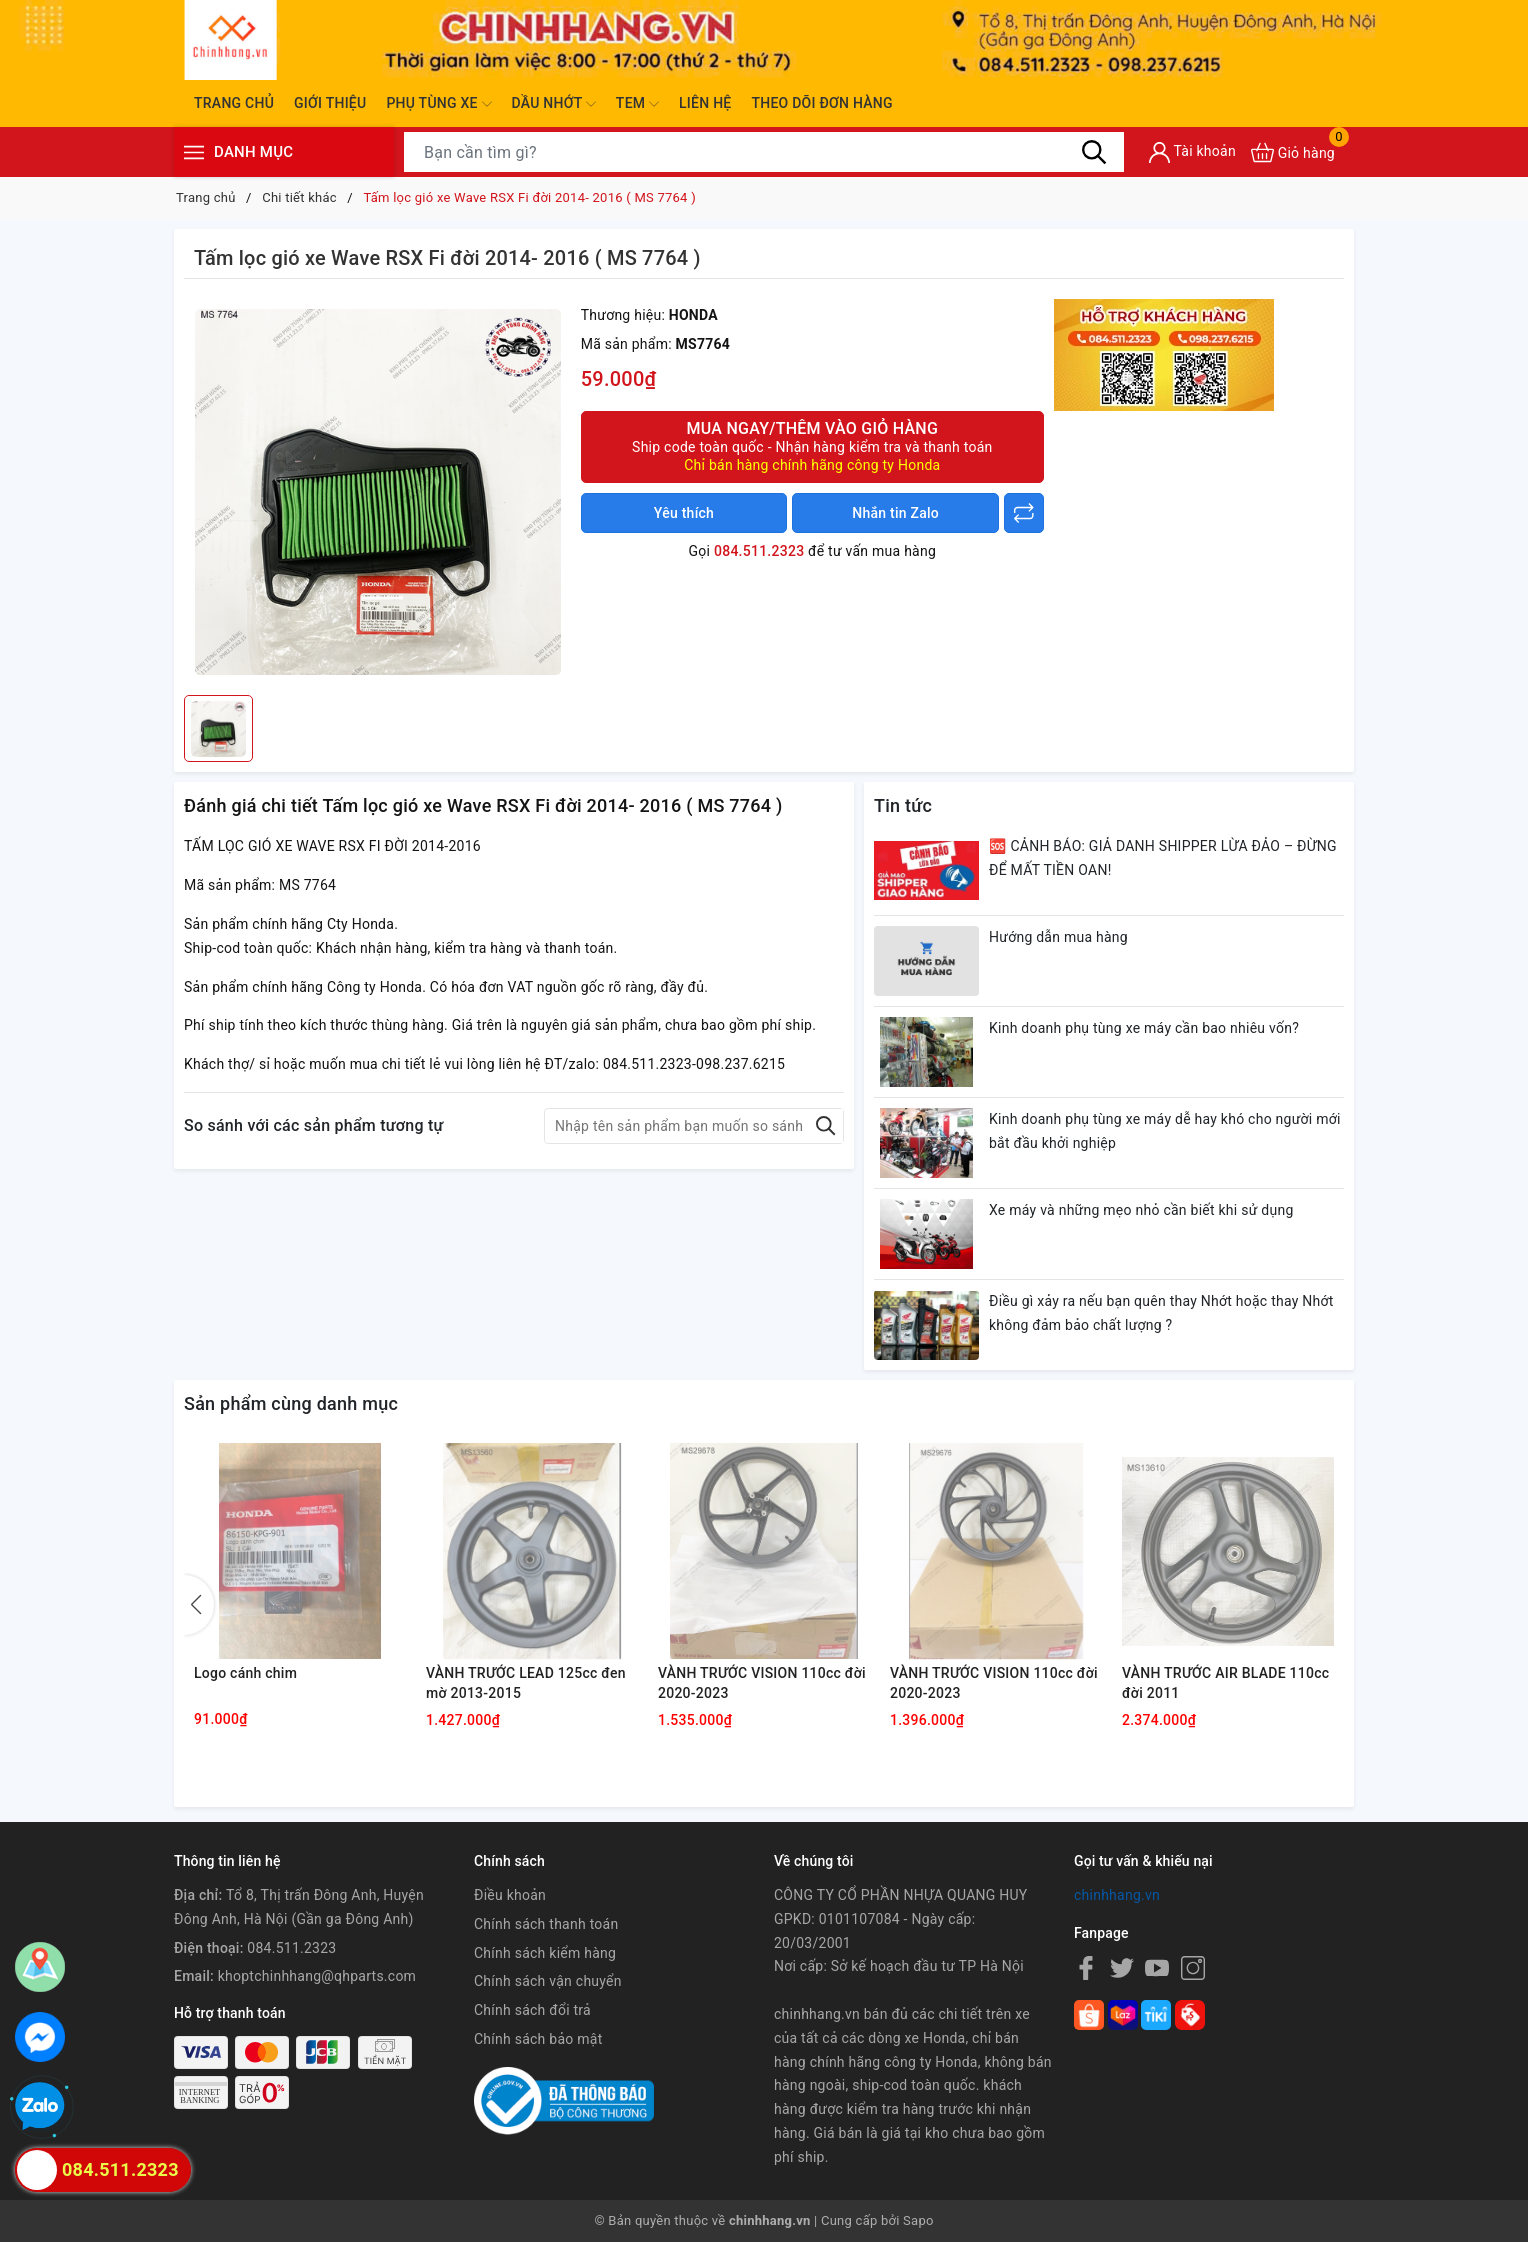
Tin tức (903, 805)
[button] (199, 1605)
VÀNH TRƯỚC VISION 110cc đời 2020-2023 (762, 1683)
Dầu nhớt (554, 104)
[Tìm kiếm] (1094, 152)
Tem (637, 104)
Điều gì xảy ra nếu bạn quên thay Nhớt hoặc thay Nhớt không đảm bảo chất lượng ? (1161, 1313)
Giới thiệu (330, 103)
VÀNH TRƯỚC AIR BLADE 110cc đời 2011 (1225, 1683)
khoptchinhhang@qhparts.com (317, 1976)
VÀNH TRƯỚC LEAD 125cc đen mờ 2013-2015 (526, 1683)
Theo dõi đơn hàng (821, 103)
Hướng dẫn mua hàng (1058, 937)
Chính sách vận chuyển (548, 1981)
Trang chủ (234, 103)
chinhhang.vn (1117, 1895)
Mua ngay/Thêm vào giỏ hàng (812, 446)
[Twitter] (1122, 1967)
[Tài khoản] (1192, 152)
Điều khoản (510, 1895)
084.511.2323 (759, 551)
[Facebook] (1086, 1967)
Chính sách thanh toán (546, 1924)
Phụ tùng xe (438, 104)
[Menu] (194, 152)
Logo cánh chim (245, 1673)
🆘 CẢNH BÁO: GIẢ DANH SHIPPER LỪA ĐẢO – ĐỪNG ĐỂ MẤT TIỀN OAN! (1163, 858)
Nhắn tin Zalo (895, 513)
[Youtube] (1157, 1967)
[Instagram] (1193, 1967)
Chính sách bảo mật (538, 2039)
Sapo (918, 2220)
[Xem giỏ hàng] (1293, 152)
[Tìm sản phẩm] (764, 152)
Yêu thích (684, 513)
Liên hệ (705, 103)
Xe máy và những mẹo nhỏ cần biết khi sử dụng (1141, 1210)
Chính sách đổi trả (532, 2010)
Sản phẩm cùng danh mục (291, 1403)
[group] (377, 492)
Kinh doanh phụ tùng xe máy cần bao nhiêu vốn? (1144, 1028)
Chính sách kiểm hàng (545, 1953)
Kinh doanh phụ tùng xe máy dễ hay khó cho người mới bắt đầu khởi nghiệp (1165, 1131)
